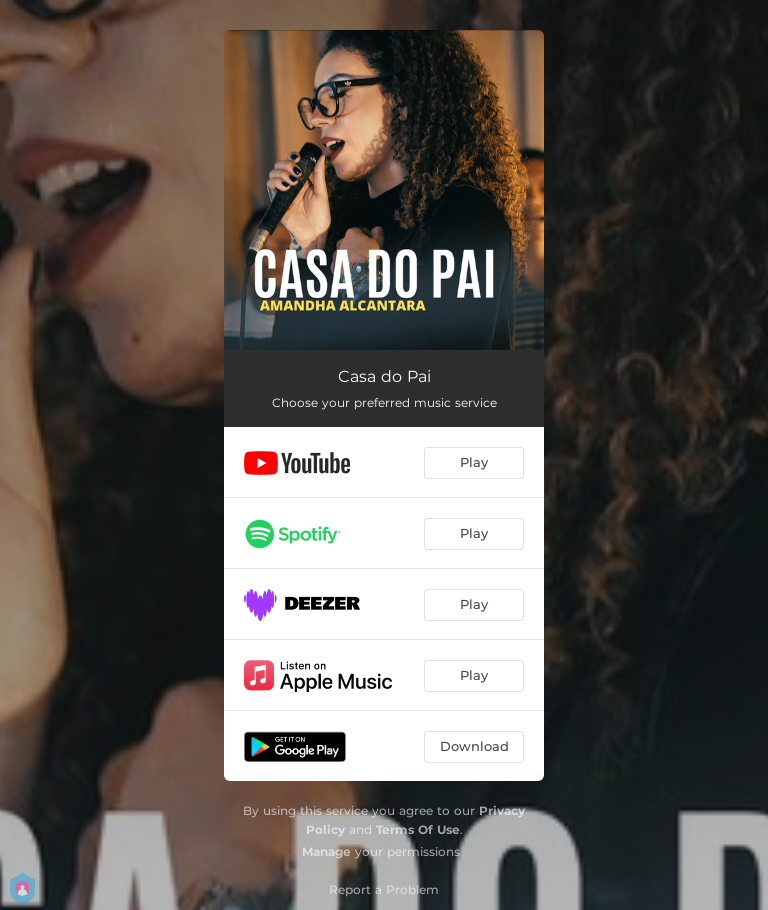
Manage (326, 851)
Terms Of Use (418, 829)
